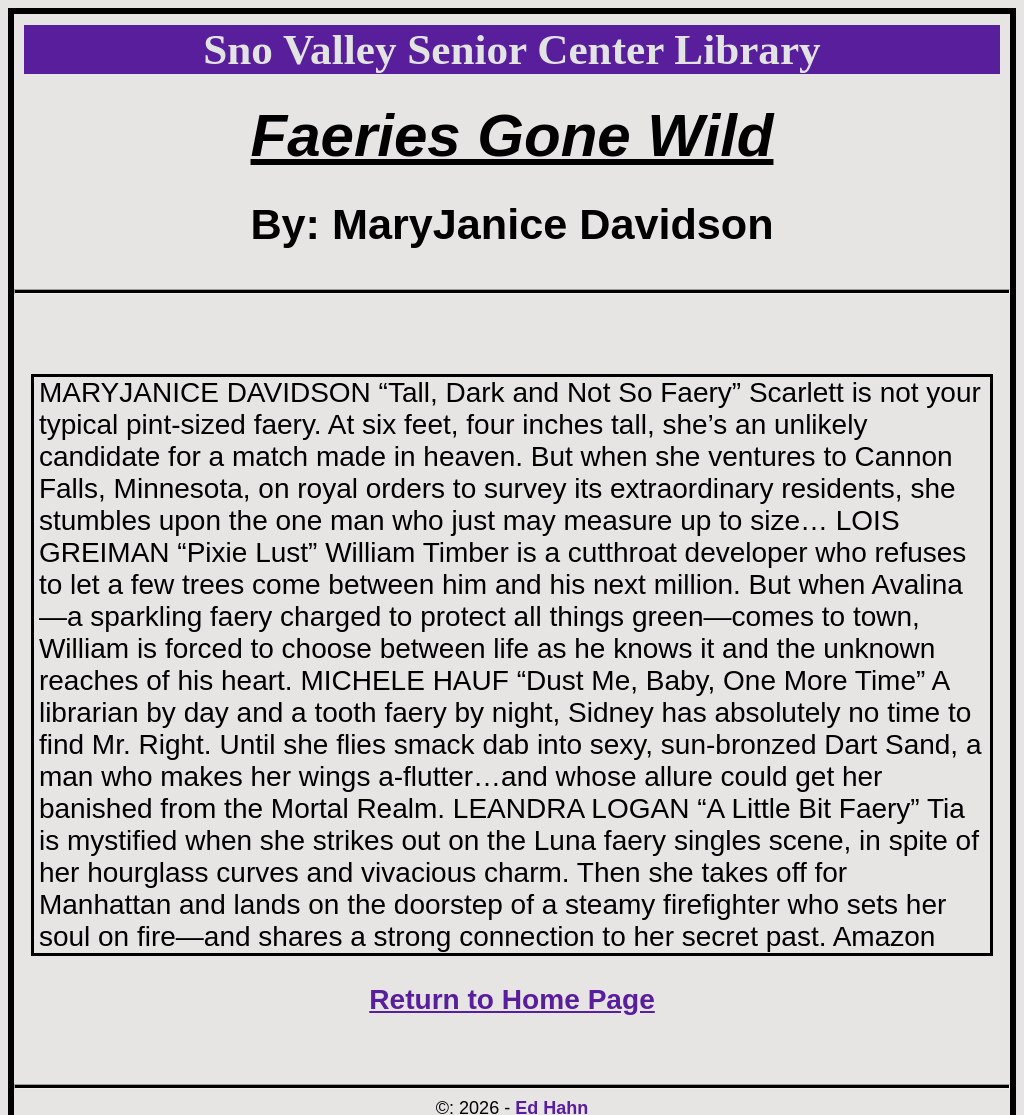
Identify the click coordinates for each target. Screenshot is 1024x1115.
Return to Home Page (512, 999)
